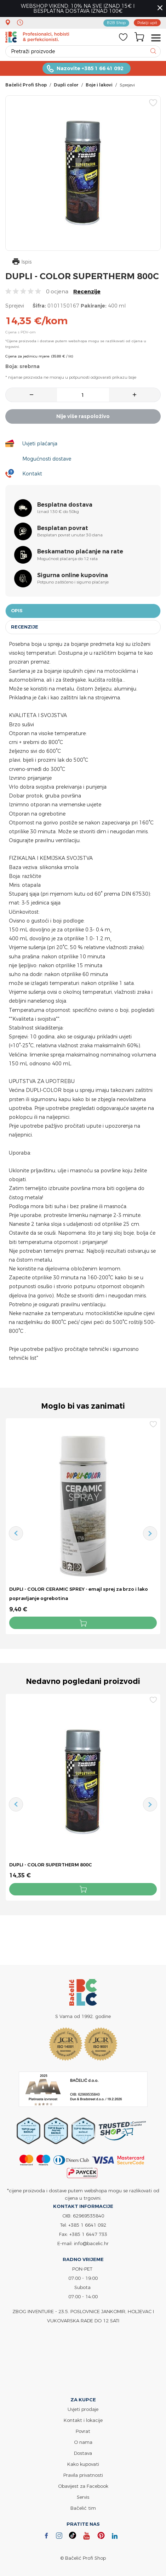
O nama (83, 2442)
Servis (83, 2497)
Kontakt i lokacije (83, 2420)
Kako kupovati (83, 2464)
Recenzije (87, 291)
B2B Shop (116, 23)
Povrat (83, 2431)
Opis (17, 611)
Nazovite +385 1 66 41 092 (90, 68)
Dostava (83, 2453)
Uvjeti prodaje (83, 2409)
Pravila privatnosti (83, 2475)
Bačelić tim (83, 2508)
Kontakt (32, 473)
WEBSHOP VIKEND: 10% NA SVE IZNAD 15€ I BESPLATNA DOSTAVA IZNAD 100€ (77, 8)
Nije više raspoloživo (83, 416)
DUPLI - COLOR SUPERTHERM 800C (50, 1864)
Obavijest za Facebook (83, 2486)
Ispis (22, 262)
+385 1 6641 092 (87, 2225)
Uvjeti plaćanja (39, 443)
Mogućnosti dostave (46, 459)
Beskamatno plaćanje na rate (80, 551)
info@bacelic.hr (91, 2244)
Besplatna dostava (64, 504)
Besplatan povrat (62, 528)
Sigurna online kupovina (72, 575)
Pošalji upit (147, 23)
